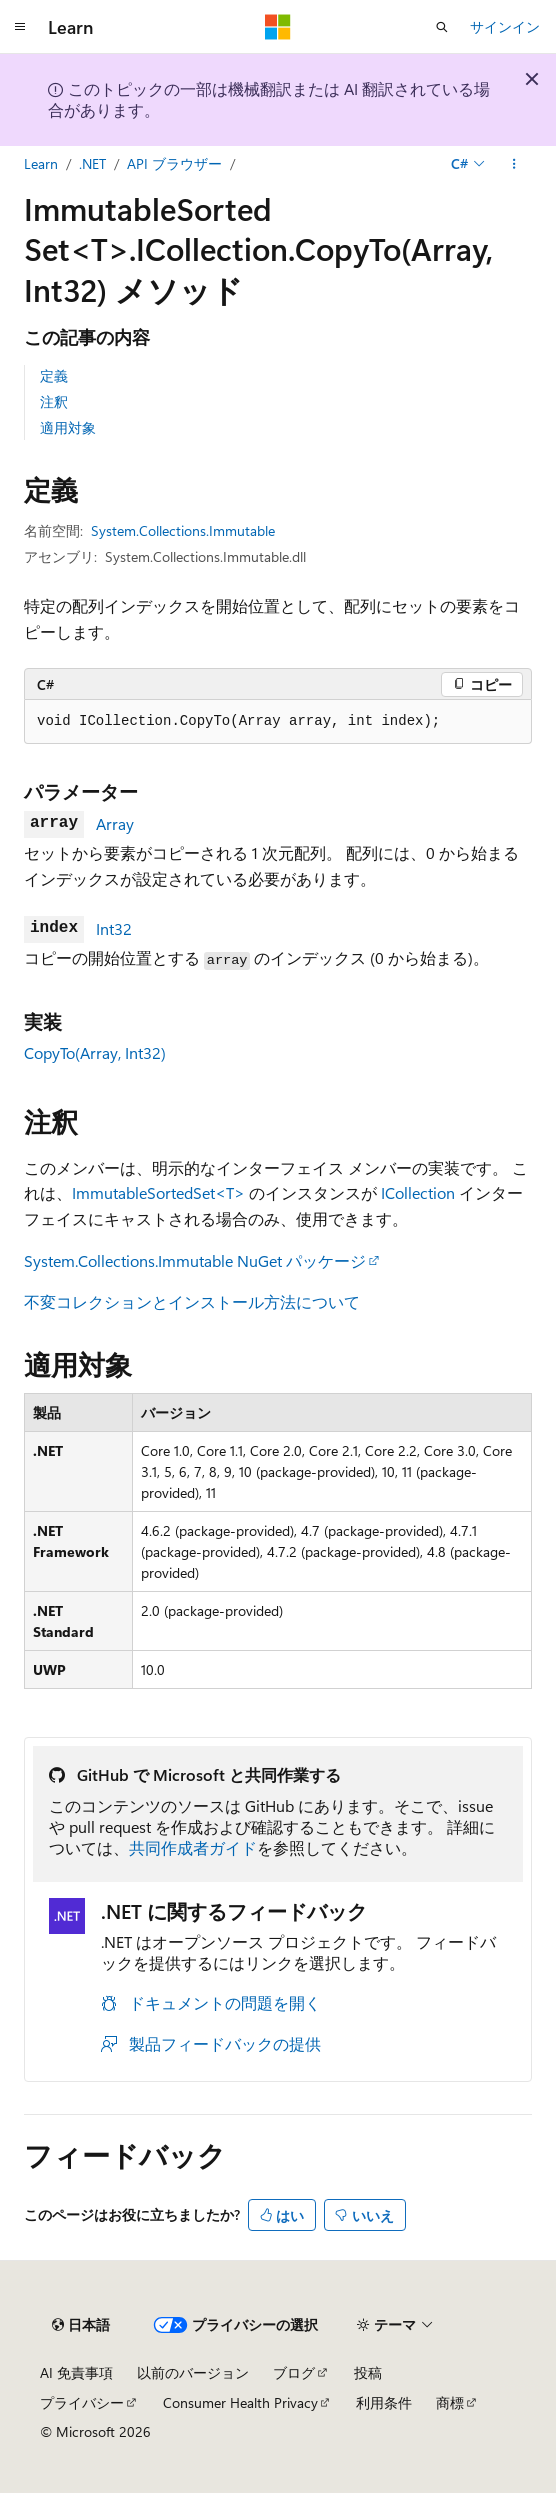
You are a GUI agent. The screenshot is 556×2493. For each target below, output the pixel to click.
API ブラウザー (174, 163)
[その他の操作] (514, 164)
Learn (41, 163)
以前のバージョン (193, 2372)
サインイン (505, 26)
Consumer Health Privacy (240, 2402)
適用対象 (68, 427)
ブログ (294, 2372)
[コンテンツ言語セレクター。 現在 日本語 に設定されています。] (81, 2325)
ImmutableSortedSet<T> (158, 1192)
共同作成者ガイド (193, 1847)
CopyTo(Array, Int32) (95, 1052)
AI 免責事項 (76, 2372)
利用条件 (384, 2402)
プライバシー (82, 2402)
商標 (450, 2402)
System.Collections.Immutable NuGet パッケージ (195, 1260)
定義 (54, 375)
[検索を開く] (442, 27)
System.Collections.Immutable (183, 530)
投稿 (368, 2372)
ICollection (418, 1192)
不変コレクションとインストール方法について (192, 1301)
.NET (92, 163)
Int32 (114, 928)
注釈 (54, 401)
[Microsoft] (278, 27)
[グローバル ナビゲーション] (20, 27)
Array (115, 823)
